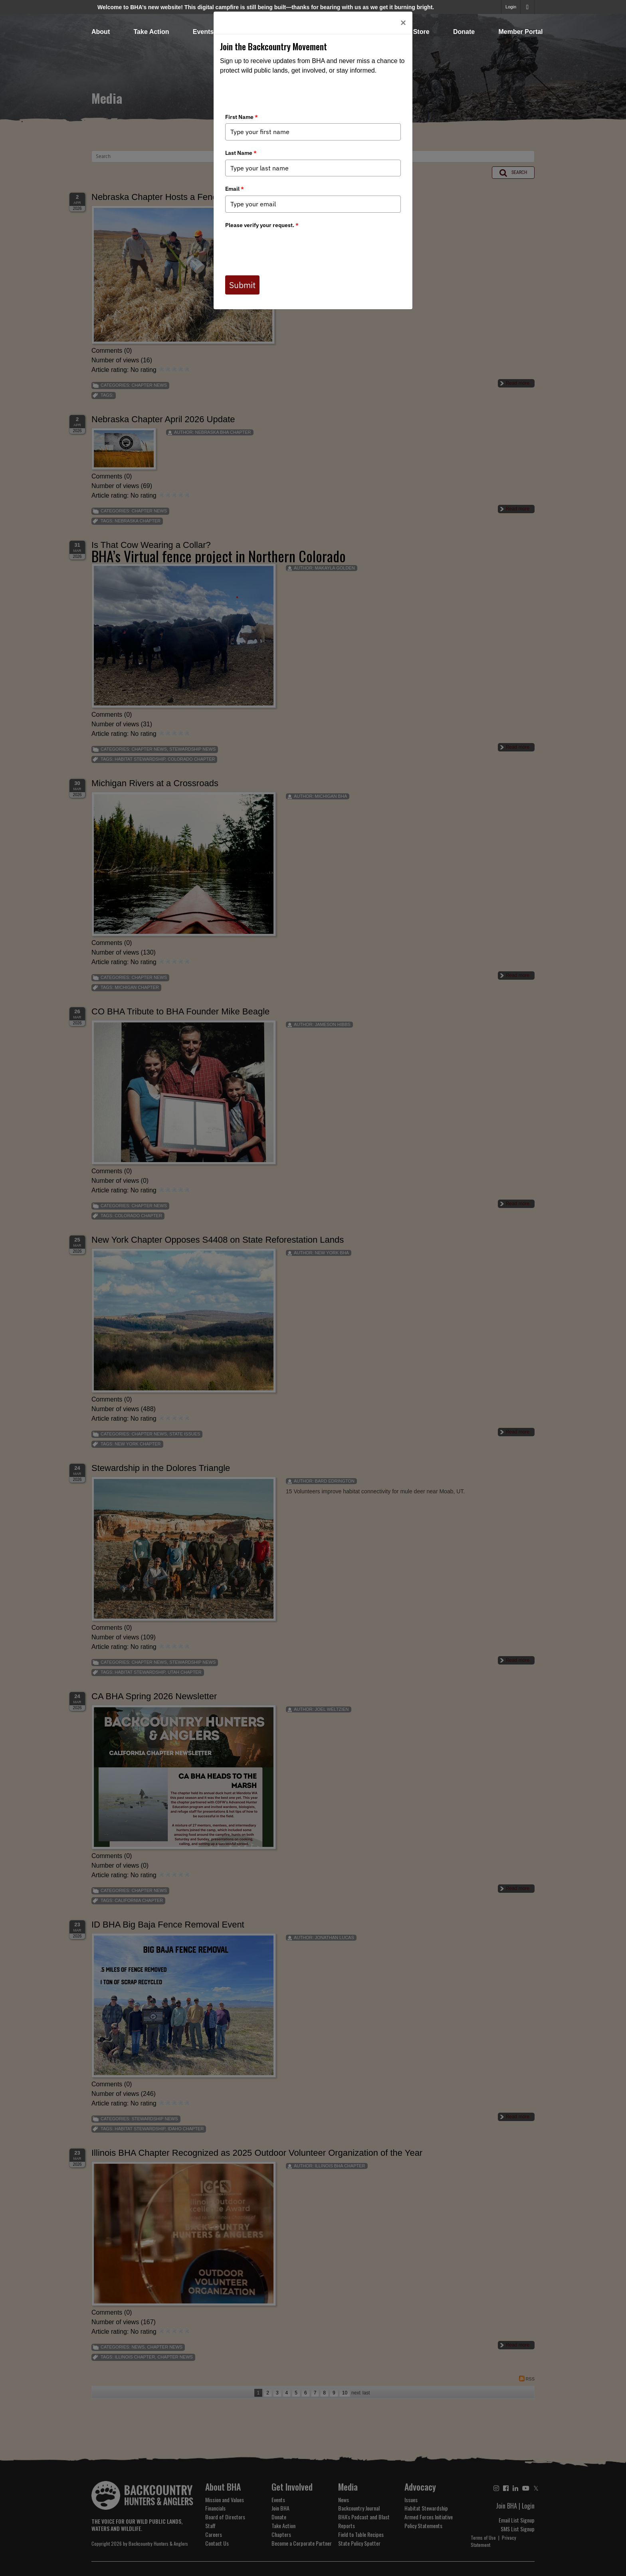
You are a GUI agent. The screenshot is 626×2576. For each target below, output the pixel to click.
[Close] (403, 23)
